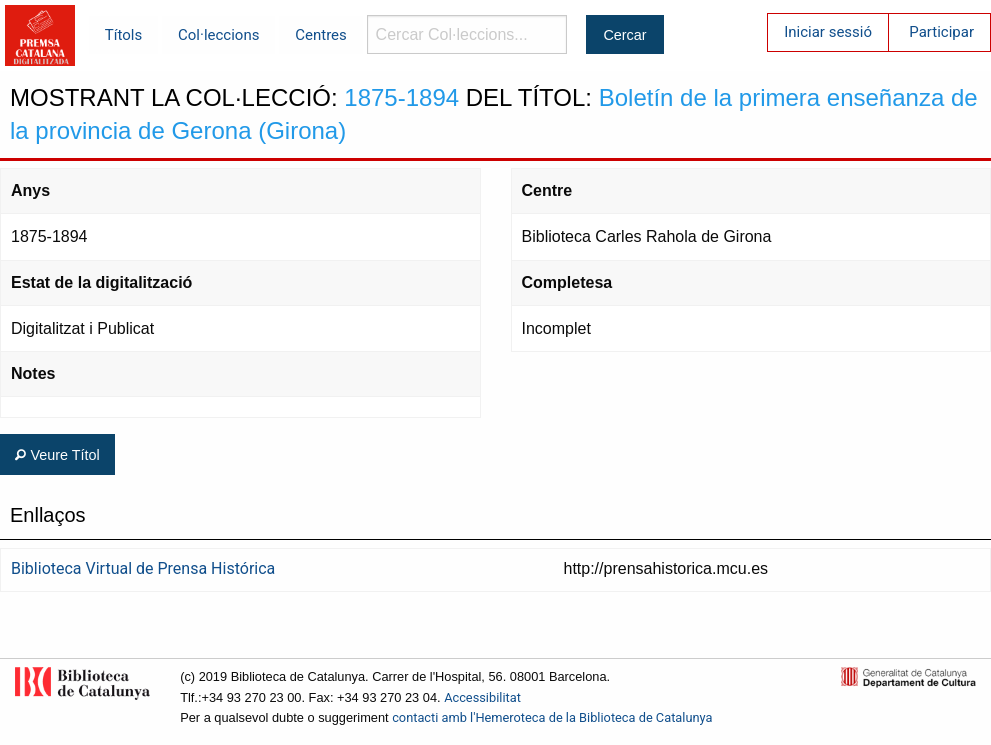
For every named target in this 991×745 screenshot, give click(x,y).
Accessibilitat (482, 697)
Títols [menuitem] (123, 35)
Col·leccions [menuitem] (218, 35)
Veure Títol (57, 455)
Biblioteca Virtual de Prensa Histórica (143, 568)
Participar (941, 32)
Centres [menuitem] (321, 35)
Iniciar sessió (828, 32)
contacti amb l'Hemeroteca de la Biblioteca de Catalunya (552, 717)
